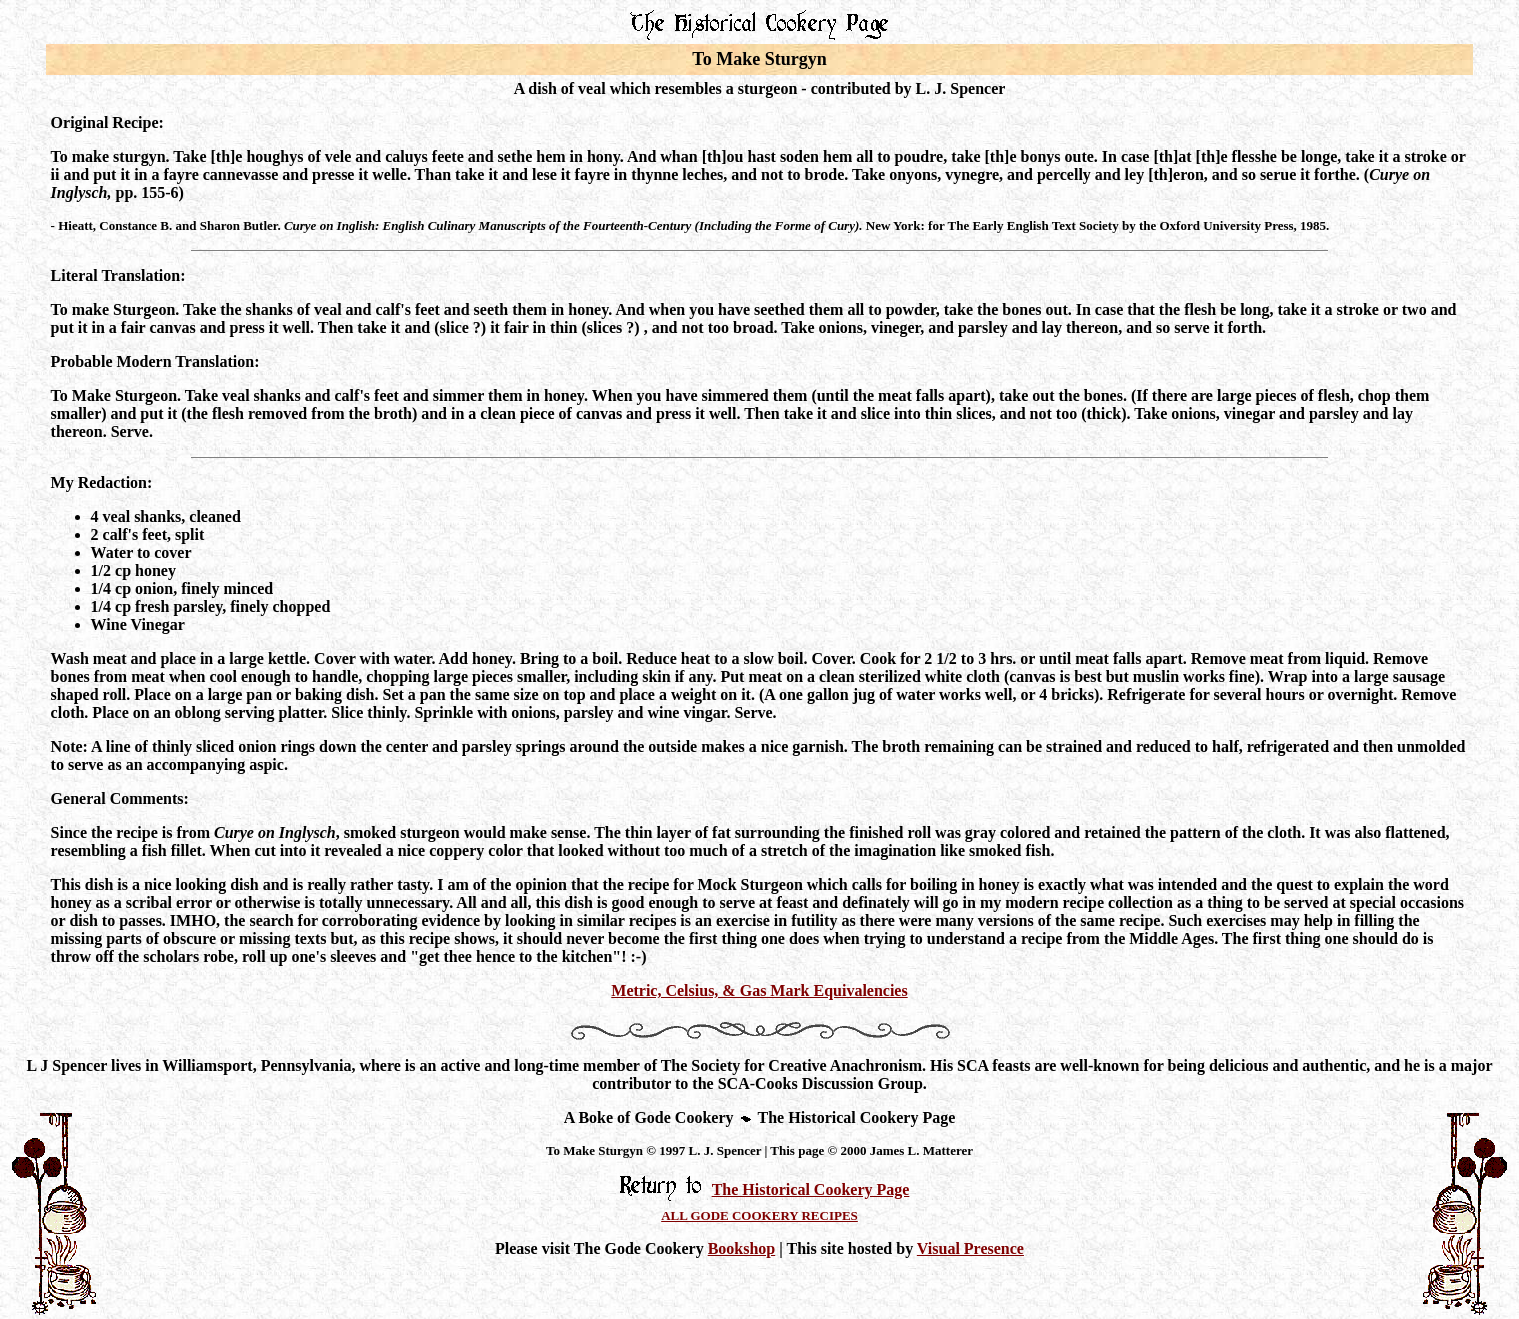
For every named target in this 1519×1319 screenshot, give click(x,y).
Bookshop (742, 1248)
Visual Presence (970, 1248)
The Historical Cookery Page (811, 1189)
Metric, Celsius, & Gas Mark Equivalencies (759, 990)
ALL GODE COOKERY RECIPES (759, 1215)
